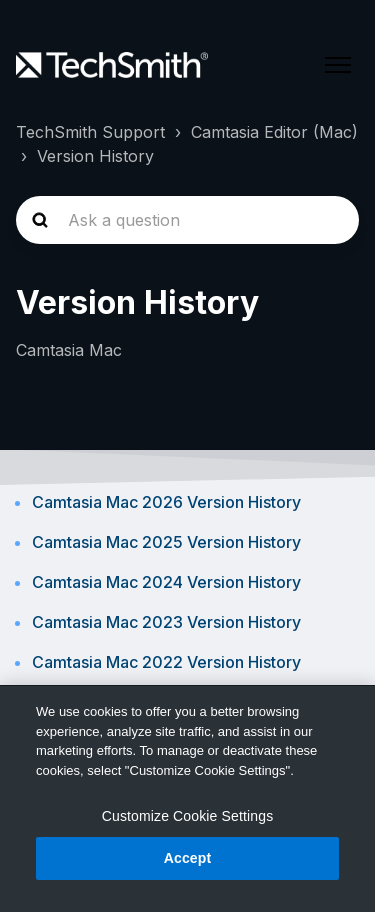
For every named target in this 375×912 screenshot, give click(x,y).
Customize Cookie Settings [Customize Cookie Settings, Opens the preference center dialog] (188, 816)
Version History (95, 156)
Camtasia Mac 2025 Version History (166, 542)
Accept (188, 858)
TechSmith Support (90, 132)
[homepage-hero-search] (187, 220)
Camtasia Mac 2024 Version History (166, 582)
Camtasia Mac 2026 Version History (166, 502)
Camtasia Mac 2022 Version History (166, 662)
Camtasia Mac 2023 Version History (166, 622)
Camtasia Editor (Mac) (274, 132)
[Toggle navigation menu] (338, 65)
